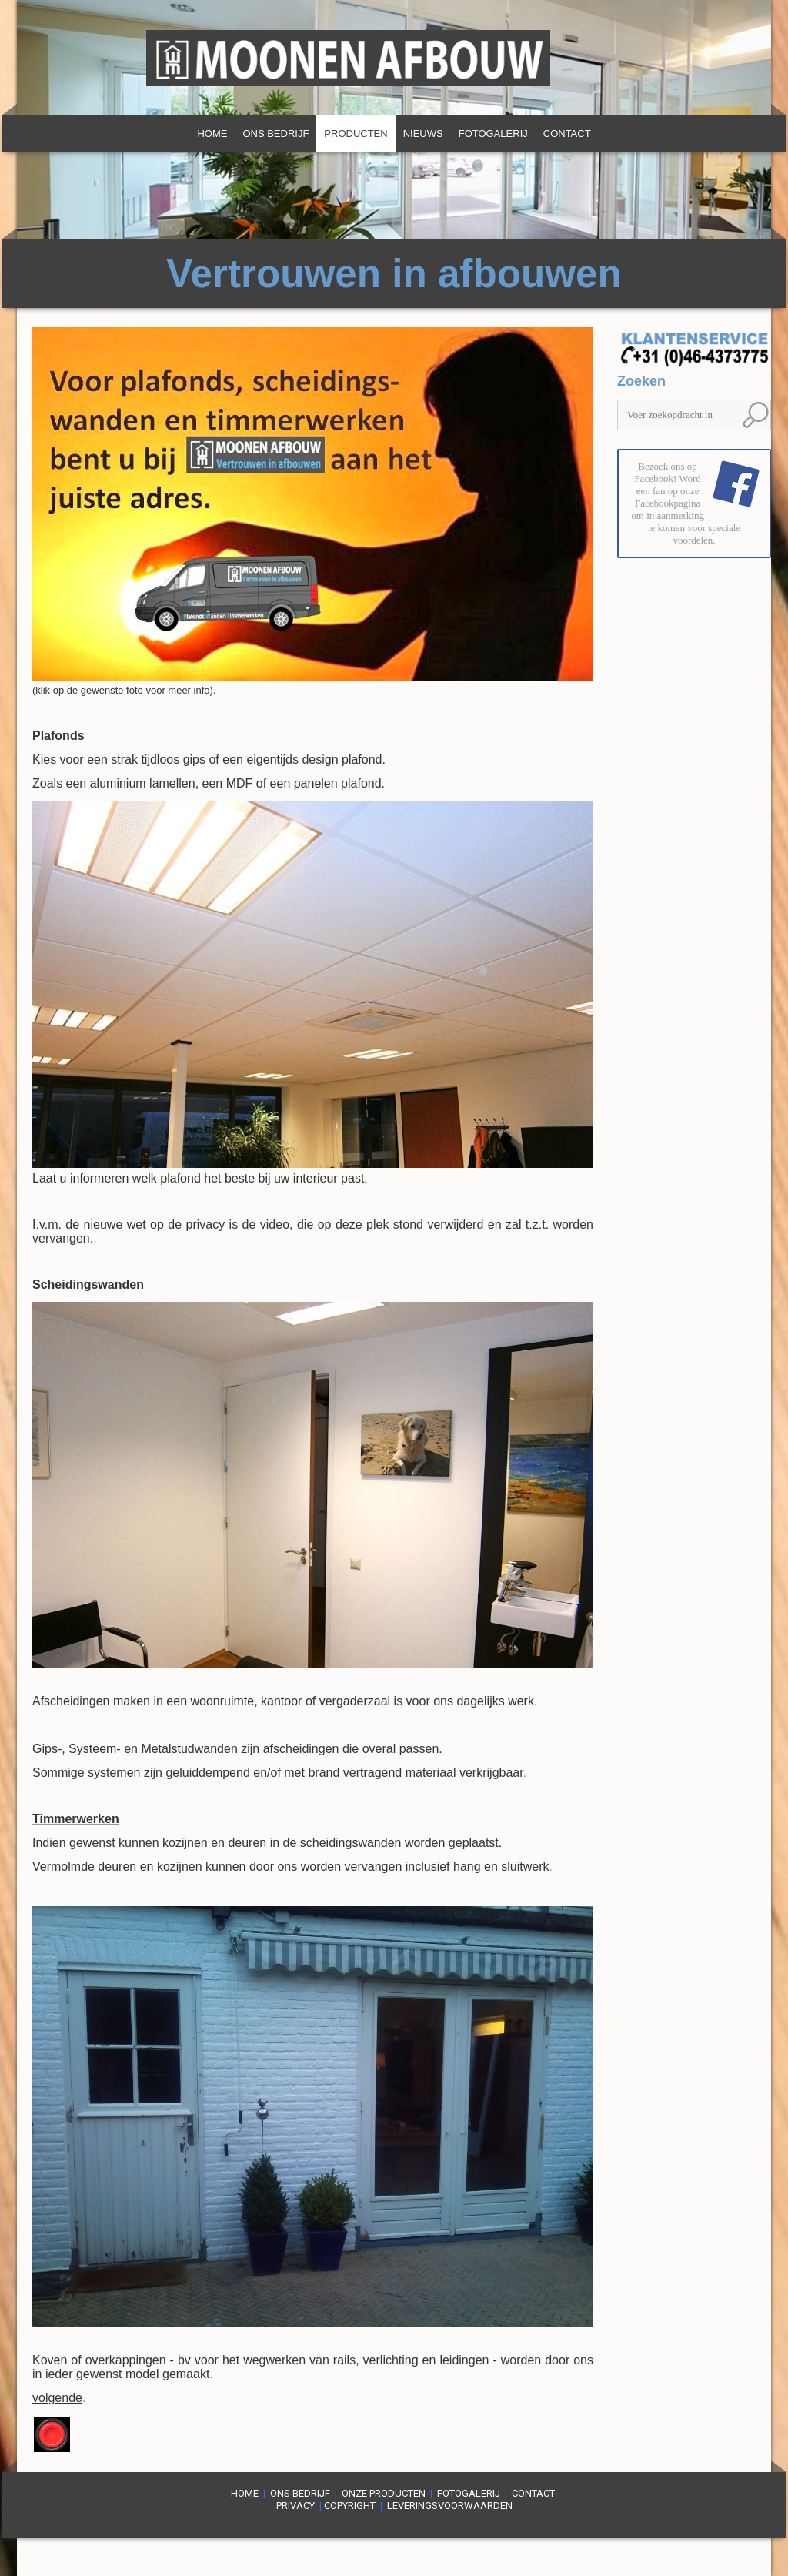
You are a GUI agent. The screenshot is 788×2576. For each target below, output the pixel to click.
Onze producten (384, 2493)
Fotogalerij (493, 133)
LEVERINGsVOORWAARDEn (450, 2505)
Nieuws (423, 133)
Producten (355, 133)
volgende (57, 2397)
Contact (567, 133)
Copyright (350, 2505)
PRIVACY (295, 2505)
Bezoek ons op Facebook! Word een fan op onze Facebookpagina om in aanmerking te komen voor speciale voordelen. (685, 503)
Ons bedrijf (275, 133)
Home (212, 133)
